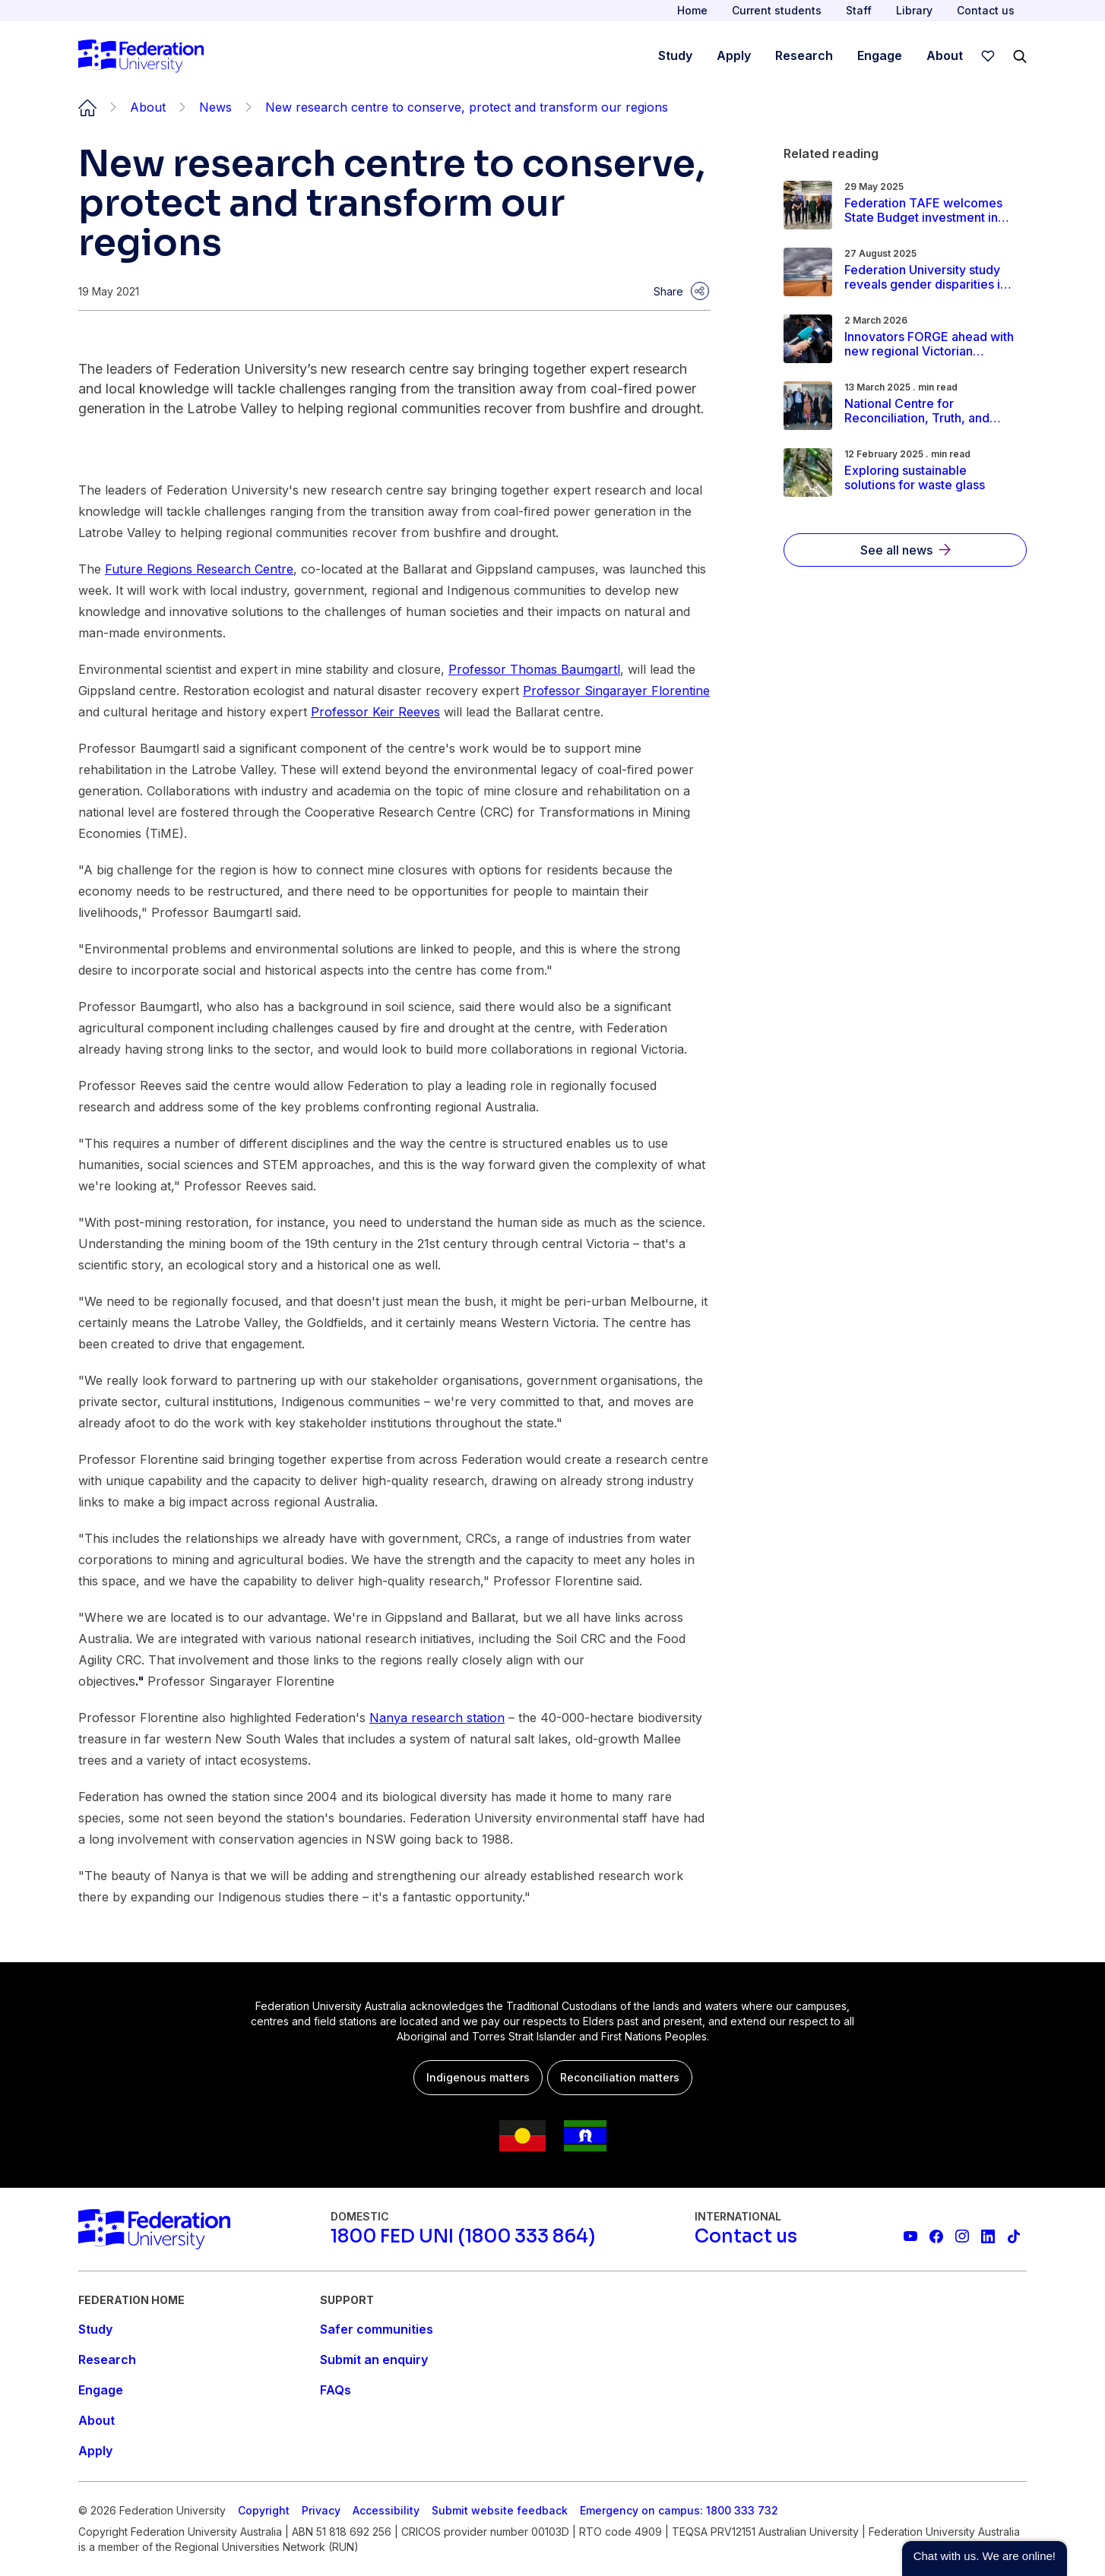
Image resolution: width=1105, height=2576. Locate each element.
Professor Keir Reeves (375, 711)
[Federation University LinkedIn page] (988, 2236)
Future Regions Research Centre (199, 569)
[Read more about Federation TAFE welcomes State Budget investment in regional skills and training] (930, 210)
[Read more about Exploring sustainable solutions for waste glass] (930, 477)
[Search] (1020, 56)
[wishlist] (988, 56)
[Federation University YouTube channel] (910, 2236)
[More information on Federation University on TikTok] (1014, 2236)
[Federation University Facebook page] (936, 2236)
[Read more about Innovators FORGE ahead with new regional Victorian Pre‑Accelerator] (930, 344)
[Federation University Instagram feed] (962, 2236)
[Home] (141, 56)
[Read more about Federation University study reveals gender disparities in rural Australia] (930, 277)
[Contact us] (746, 2236)
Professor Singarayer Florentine (616, 690)
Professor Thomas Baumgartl (534, 669)
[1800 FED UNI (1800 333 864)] (463, 2236)
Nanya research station (437, 1717)
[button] (984, 2558)
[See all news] (905, 550)
